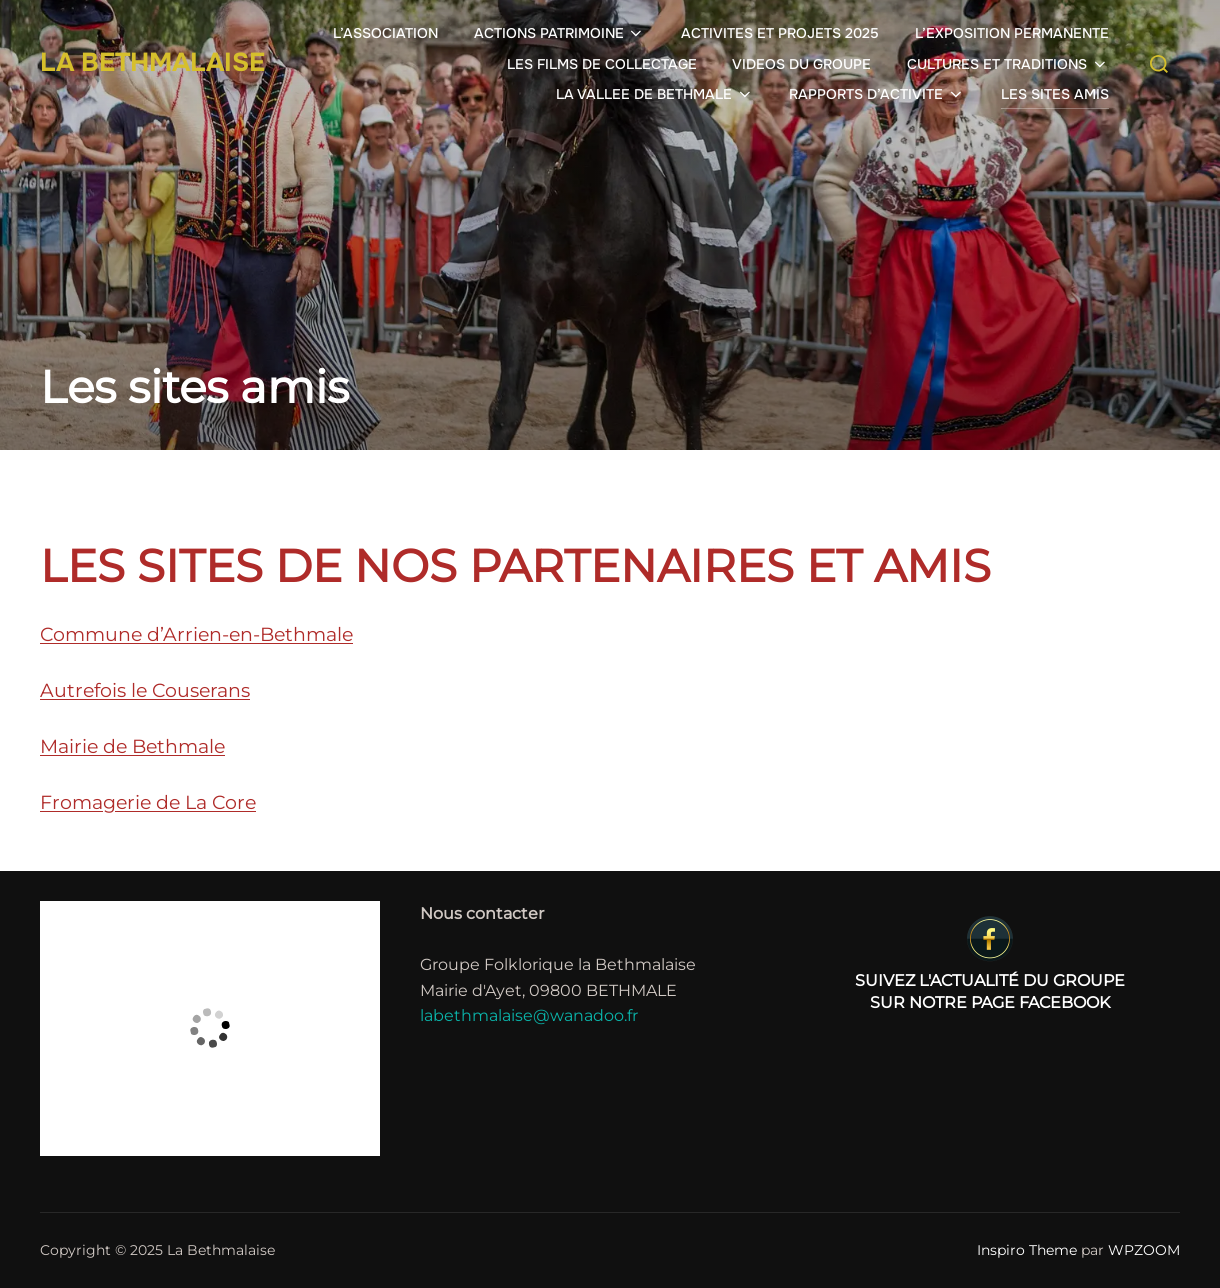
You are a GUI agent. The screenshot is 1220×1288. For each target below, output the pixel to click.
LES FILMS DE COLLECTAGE (602, 64)
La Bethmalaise (152, 62)
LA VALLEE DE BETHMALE (655, 94)
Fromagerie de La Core (148, 802)
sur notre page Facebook (990, 963)
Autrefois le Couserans (145, 690)
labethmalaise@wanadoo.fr (529, 1015)
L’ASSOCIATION (385, 33)
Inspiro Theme (1027, 1250)
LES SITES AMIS (1055, 94)
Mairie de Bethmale (132, 746)
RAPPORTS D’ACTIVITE (877, 94)
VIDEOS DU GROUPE (801, 64)
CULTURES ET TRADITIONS (1008, 64)
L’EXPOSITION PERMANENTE (1012, 33)
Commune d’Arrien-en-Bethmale (196, 634)
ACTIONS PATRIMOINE (560, 33)
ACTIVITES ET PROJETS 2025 (780, 33)
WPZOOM (1144, 1250)
